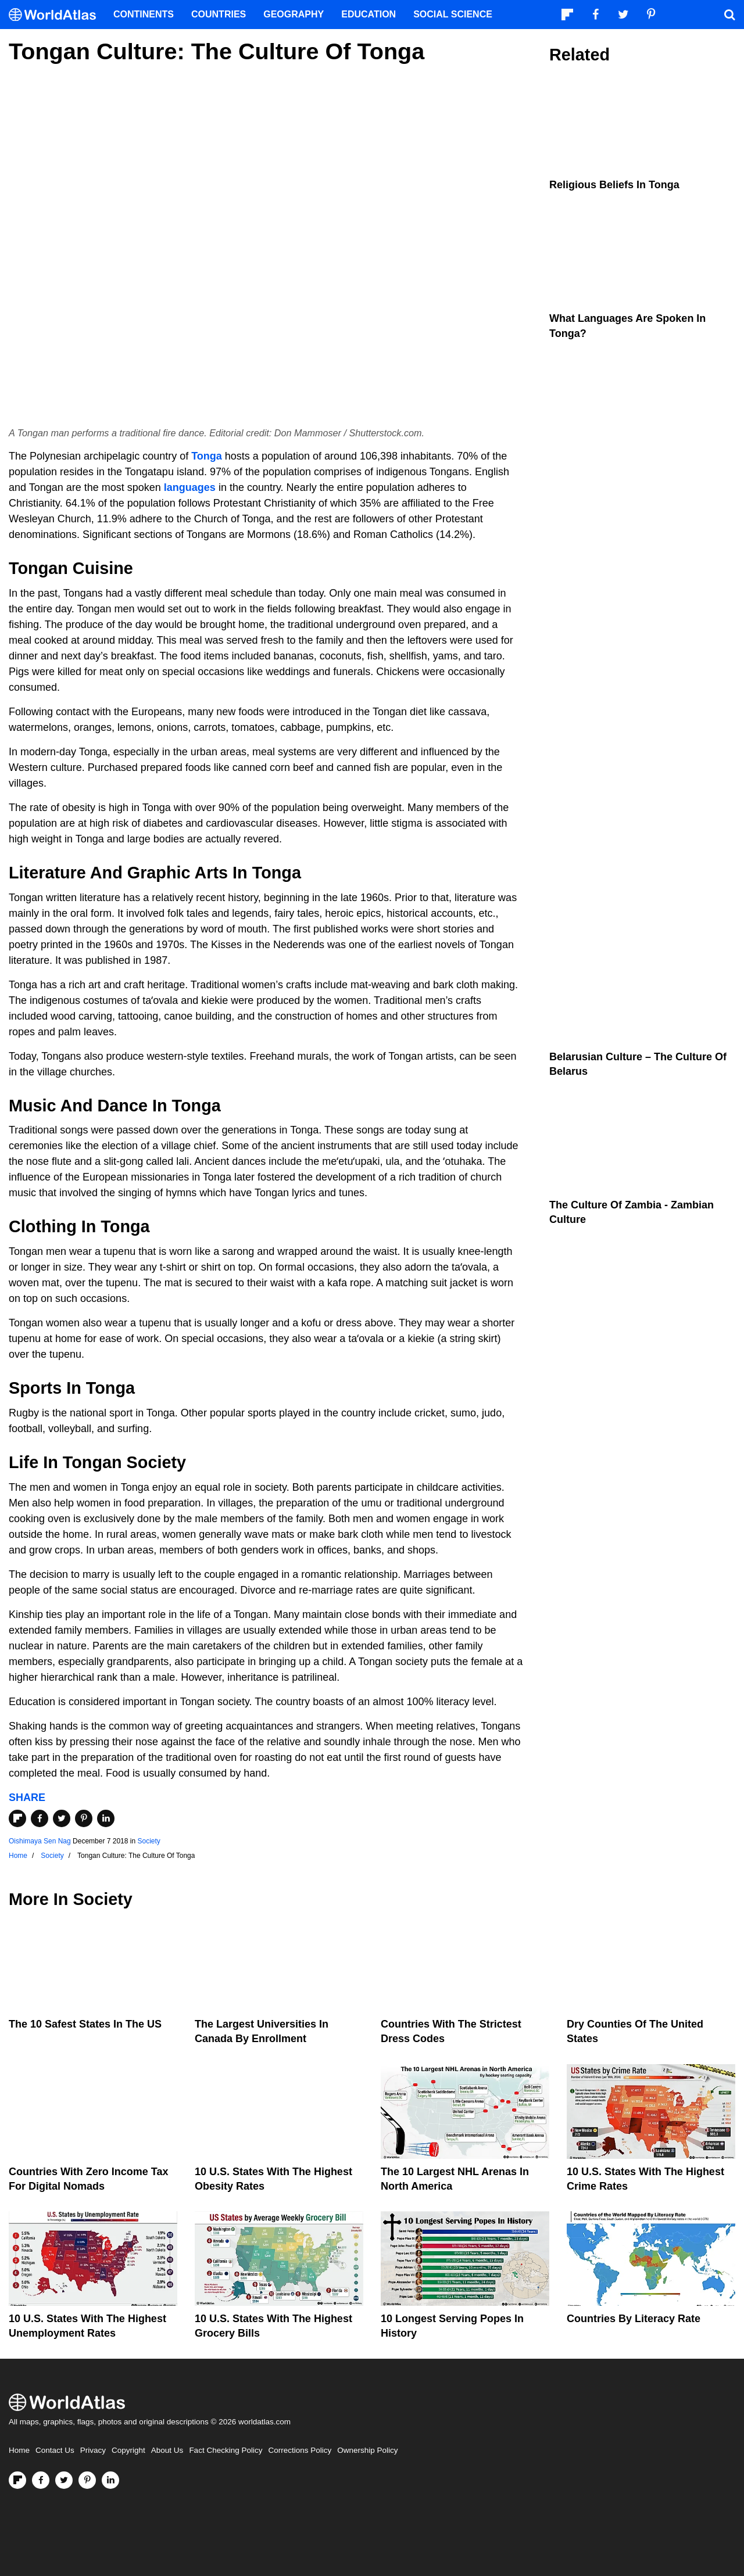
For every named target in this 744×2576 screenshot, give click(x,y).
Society (148, 1841)
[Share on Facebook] (39, 1818)
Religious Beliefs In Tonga (614, 185)
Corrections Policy (299, 2450)
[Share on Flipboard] (17, 1818)
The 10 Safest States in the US (85, 2024)
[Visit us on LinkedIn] (110, 2480)
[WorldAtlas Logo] (57, 14)
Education (368, 14)
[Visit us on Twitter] (64, 2480)
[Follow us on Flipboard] (17, 2480)
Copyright (128, 2450)
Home (19, 2450)
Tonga (206, 456)
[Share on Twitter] (61, 1818)
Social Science (452, 14)
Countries (218, 14)
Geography (293, 14)
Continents (143, 14)
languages (190, 487)
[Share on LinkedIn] (106, 1818)
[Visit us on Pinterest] (87, 2480)
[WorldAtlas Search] (729, 14)
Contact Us (54, 2450)
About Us (167, 2450)
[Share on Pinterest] (83, 1818)
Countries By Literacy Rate (633, 2318)
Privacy (93, 2450)
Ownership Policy (367, 2450)
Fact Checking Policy (225, 2450)
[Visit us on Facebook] (40, 2480)
